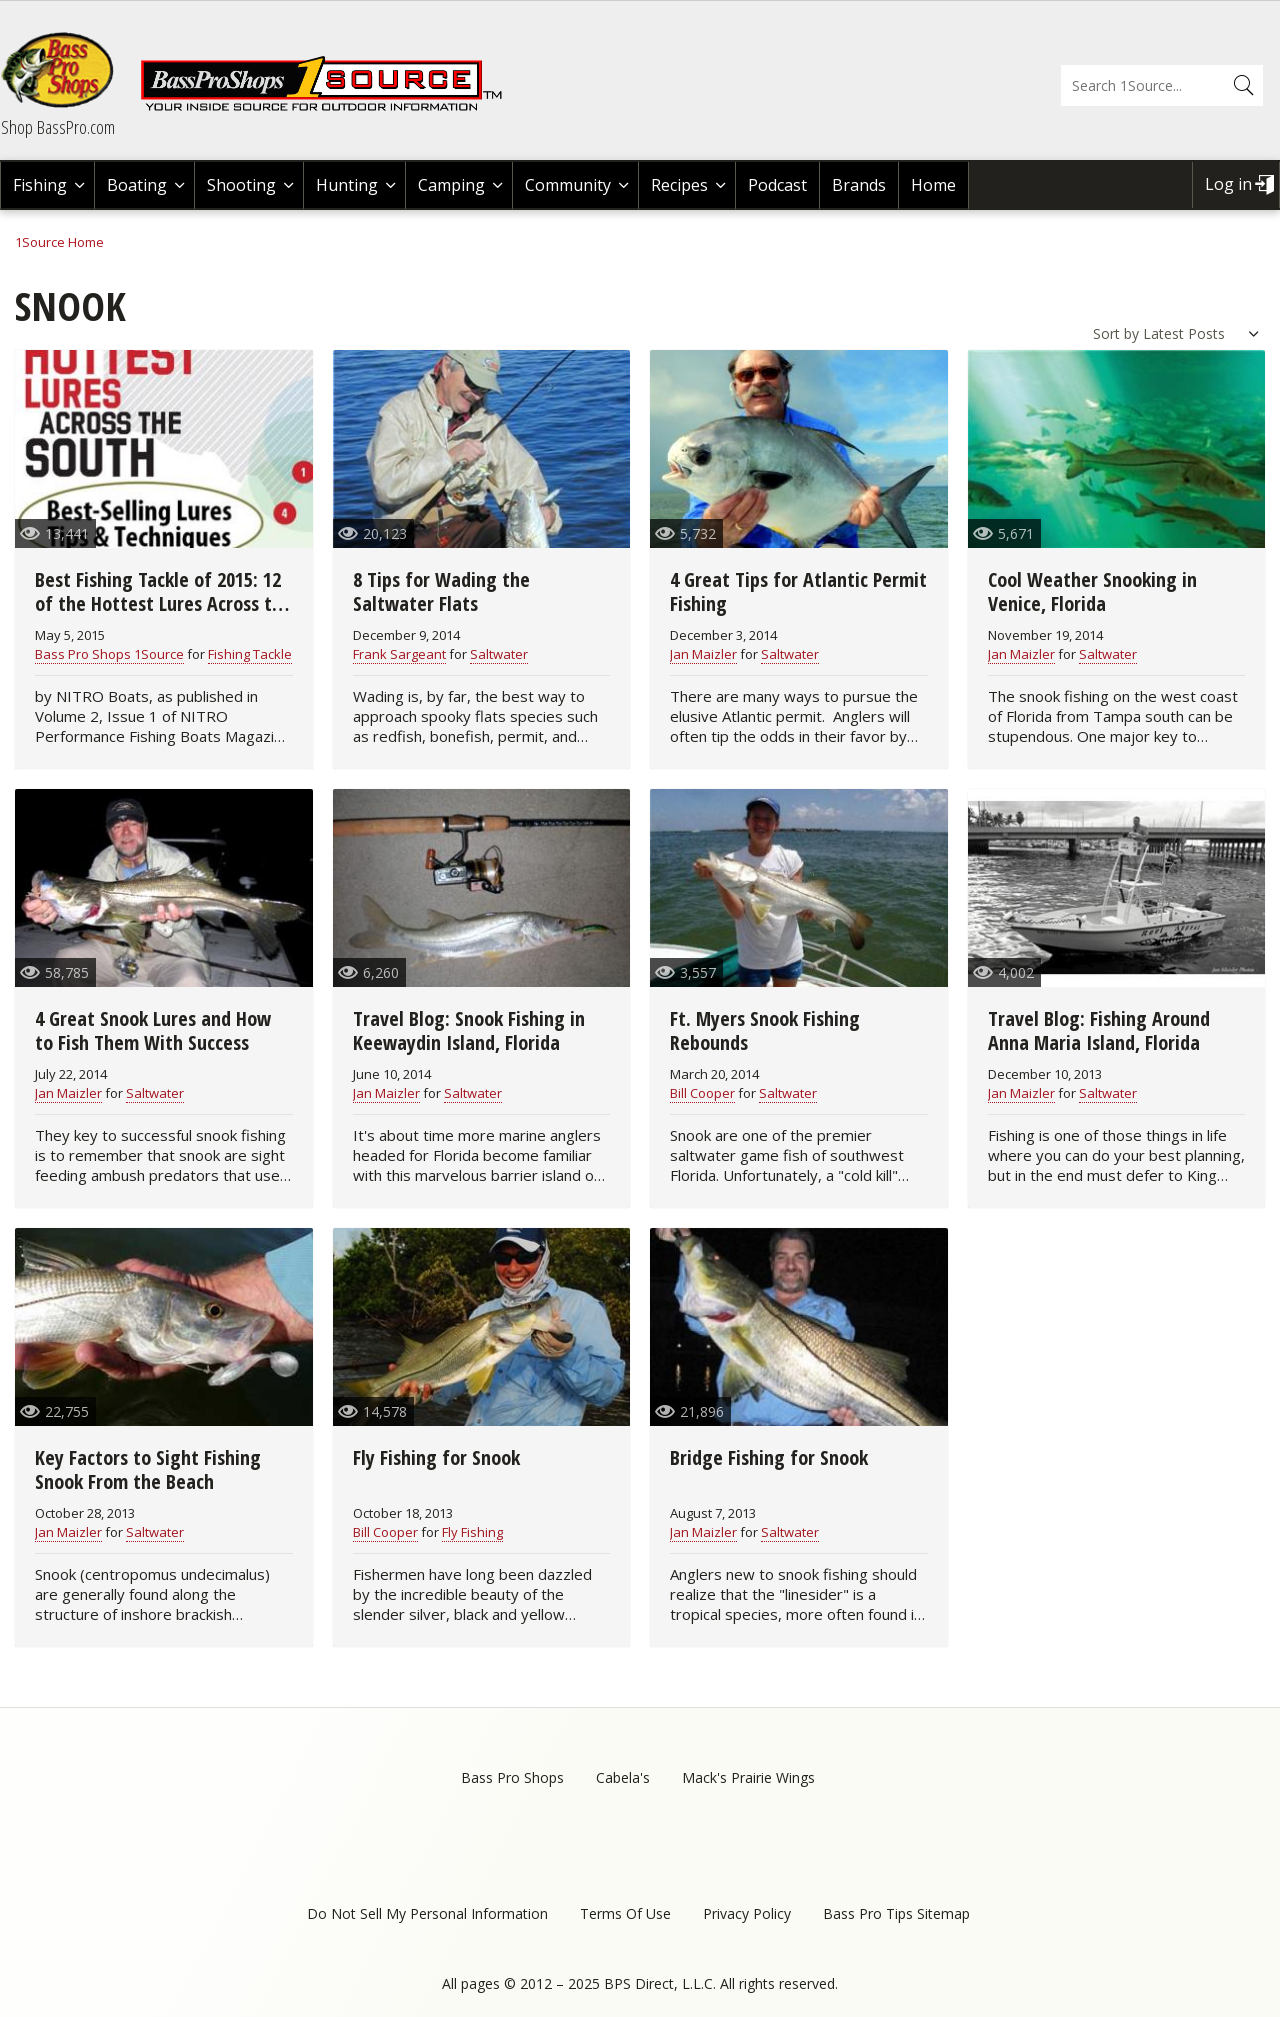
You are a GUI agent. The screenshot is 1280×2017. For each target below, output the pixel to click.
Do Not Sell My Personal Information (427, 1913)
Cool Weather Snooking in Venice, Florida (1092, 591)
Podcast (777, 185)
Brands (859, 185)
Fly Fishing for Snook (436, 1457)
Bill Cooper (702, 1093)
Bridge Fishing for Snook (769, 1457)
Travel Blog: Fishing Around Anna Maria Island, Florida (1099, 1030)
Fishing (40, 185)
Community (568, 185)
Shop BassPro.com (58, 127)
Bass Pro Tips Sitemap (896, 1913)
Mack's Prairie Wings (748, 1777)
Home (933, 185)
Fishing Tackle (250, 654)
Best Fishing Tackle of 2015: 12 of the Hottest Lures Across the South (163, 603)
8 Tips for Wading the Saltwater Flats (441, 591)
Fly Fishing (472, 1532)
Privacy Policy (747, 1913)
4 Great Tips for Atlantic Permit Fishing (798, 591)
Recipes (679, 185)
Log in (1228, 184)
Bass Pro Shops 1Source (109, 654)
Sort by (1116, 333)
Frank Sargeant (399, 654)
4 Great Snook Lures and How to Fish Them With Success (153, 1030)
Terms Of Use (625, 1913)
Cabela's (623, 1777)
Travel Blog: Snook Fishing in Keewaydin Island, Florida (469, 1030)
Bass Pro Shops (512, 1777)
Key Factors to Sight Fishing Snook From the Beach (148, 1469)
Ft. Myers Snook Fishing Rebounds (765, 1030)
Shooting (241, 185)
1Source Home (59, 242)
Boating (137, 185)
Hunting (347, 185)
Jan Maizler (703, 654)
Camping (451, 185)
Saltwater (499, 654)
